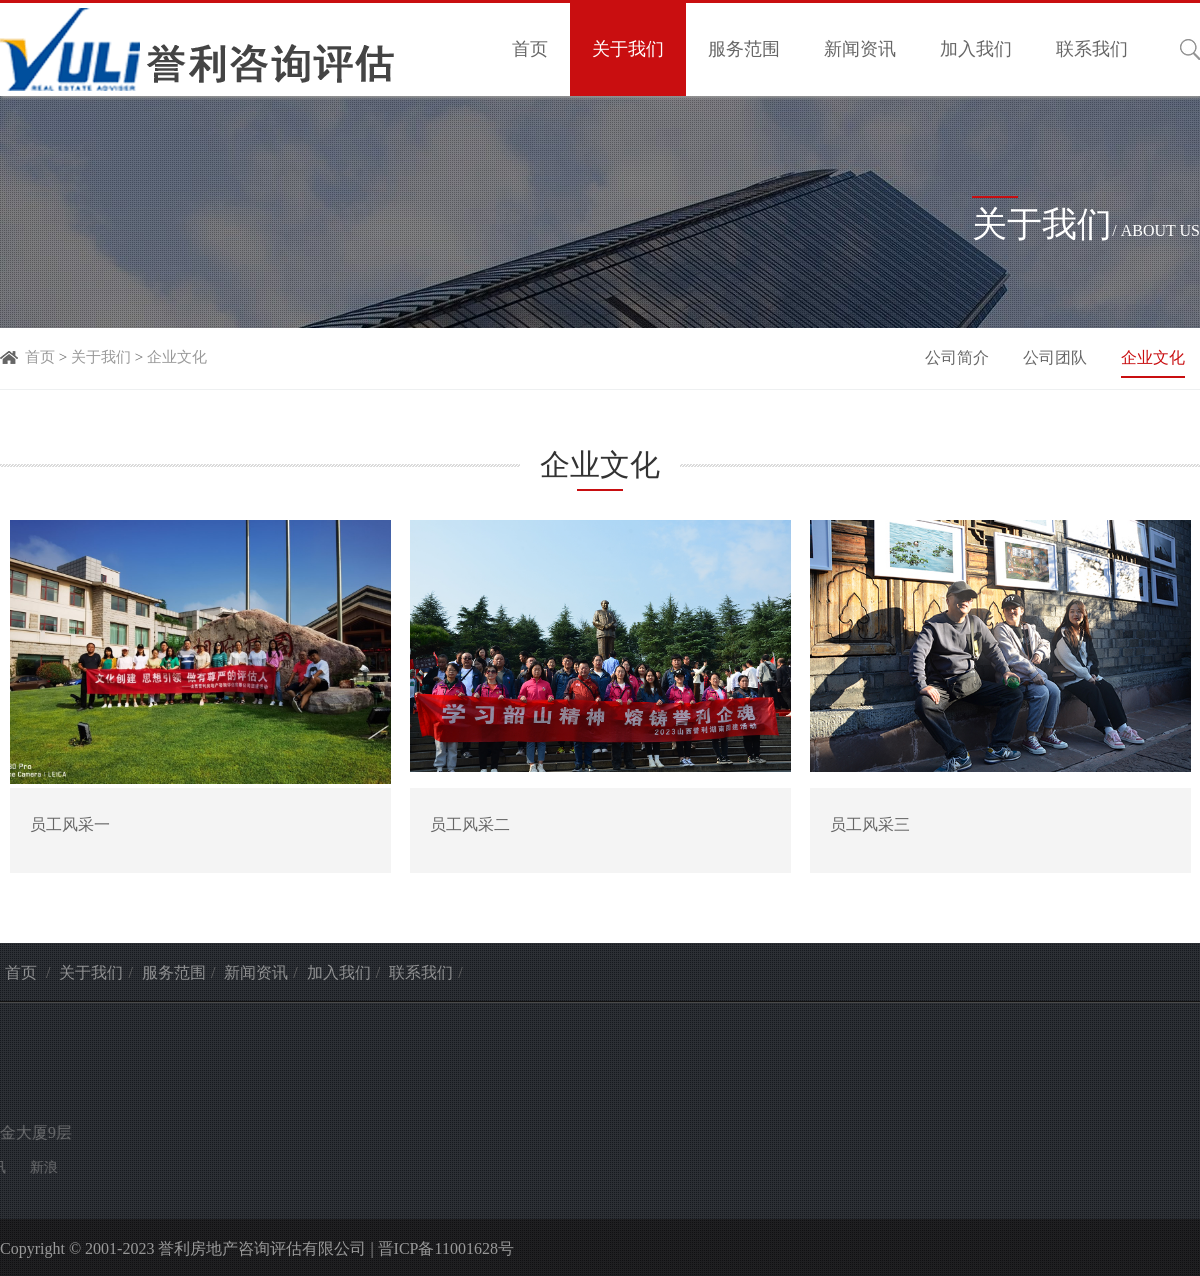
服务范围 (744, 49)
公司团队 (1057, 357)
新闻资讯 (860, 49)
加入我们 (976, 49)
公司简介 (959, 357)
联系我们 (1092, 49)
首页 (530, 49)
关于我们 (628, 49)
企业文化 (177, 357)
